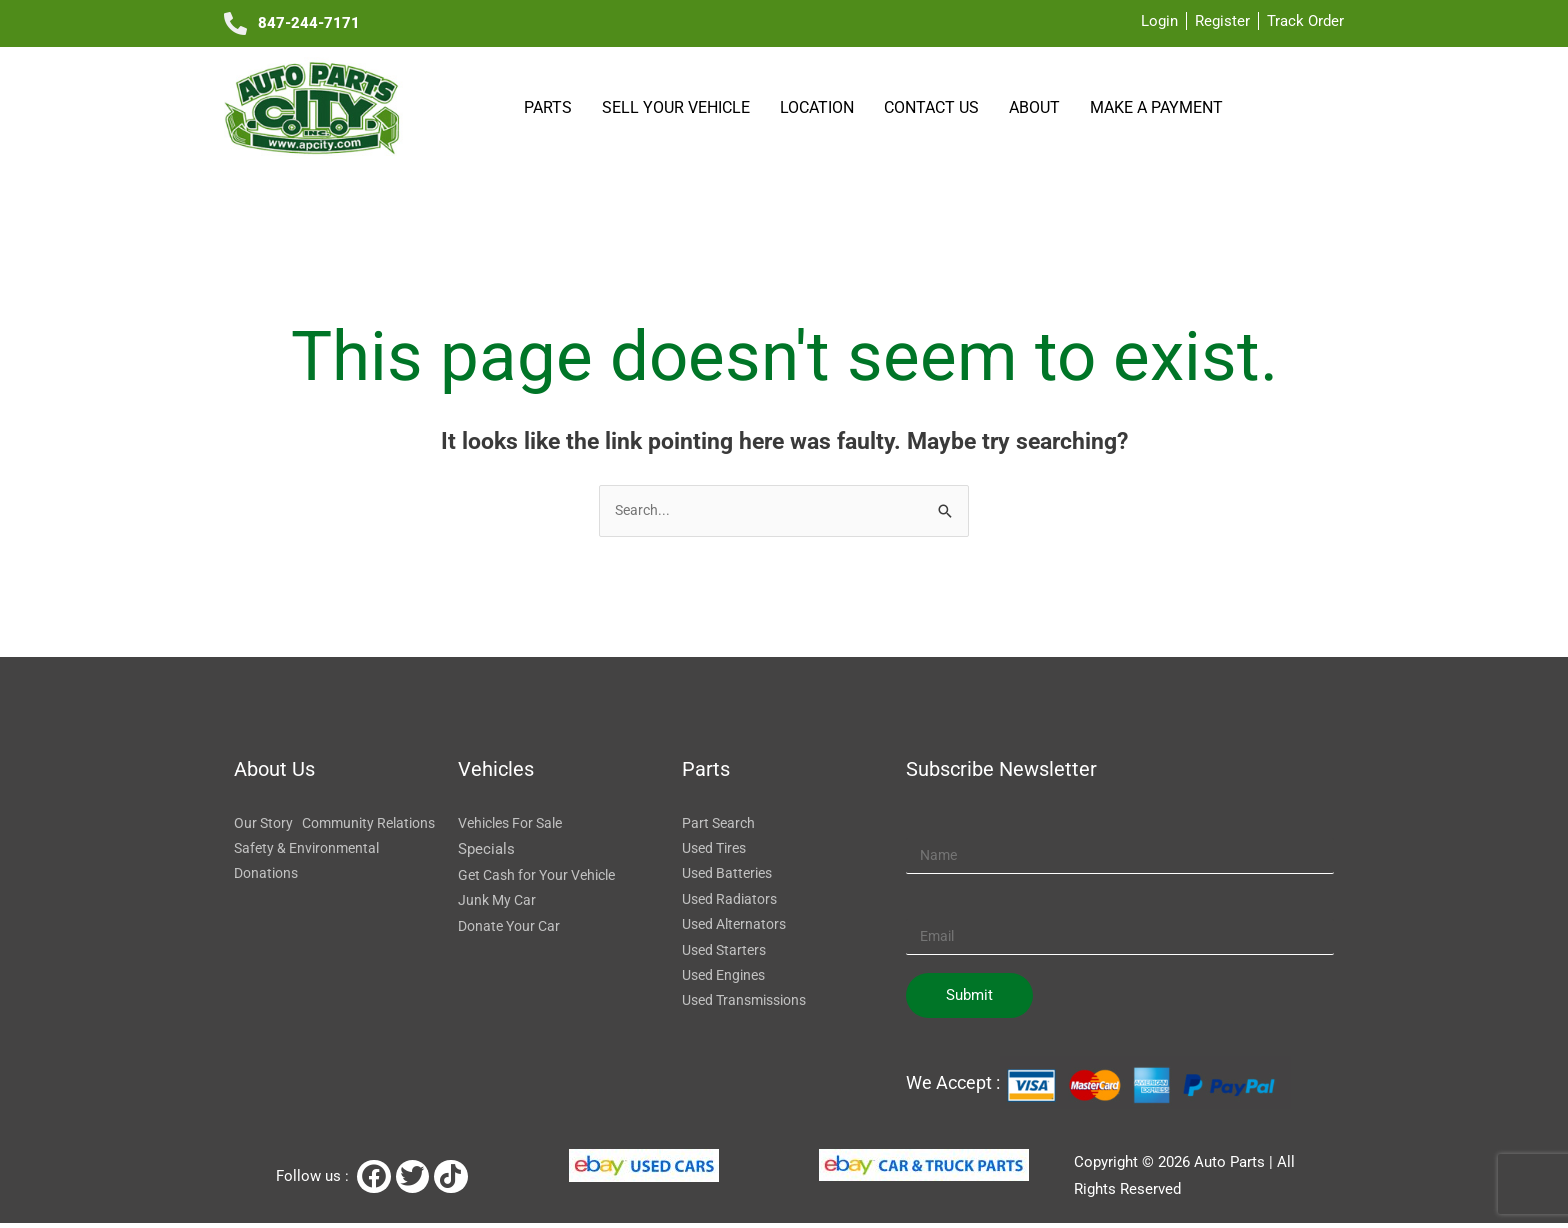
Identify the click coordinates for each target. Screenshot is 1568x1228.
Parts (551, 107)
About (1037, 107)
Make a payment (1156, 107)
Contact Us (934, 107)
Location (820, 107)
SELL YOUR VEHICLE (679, 107)
